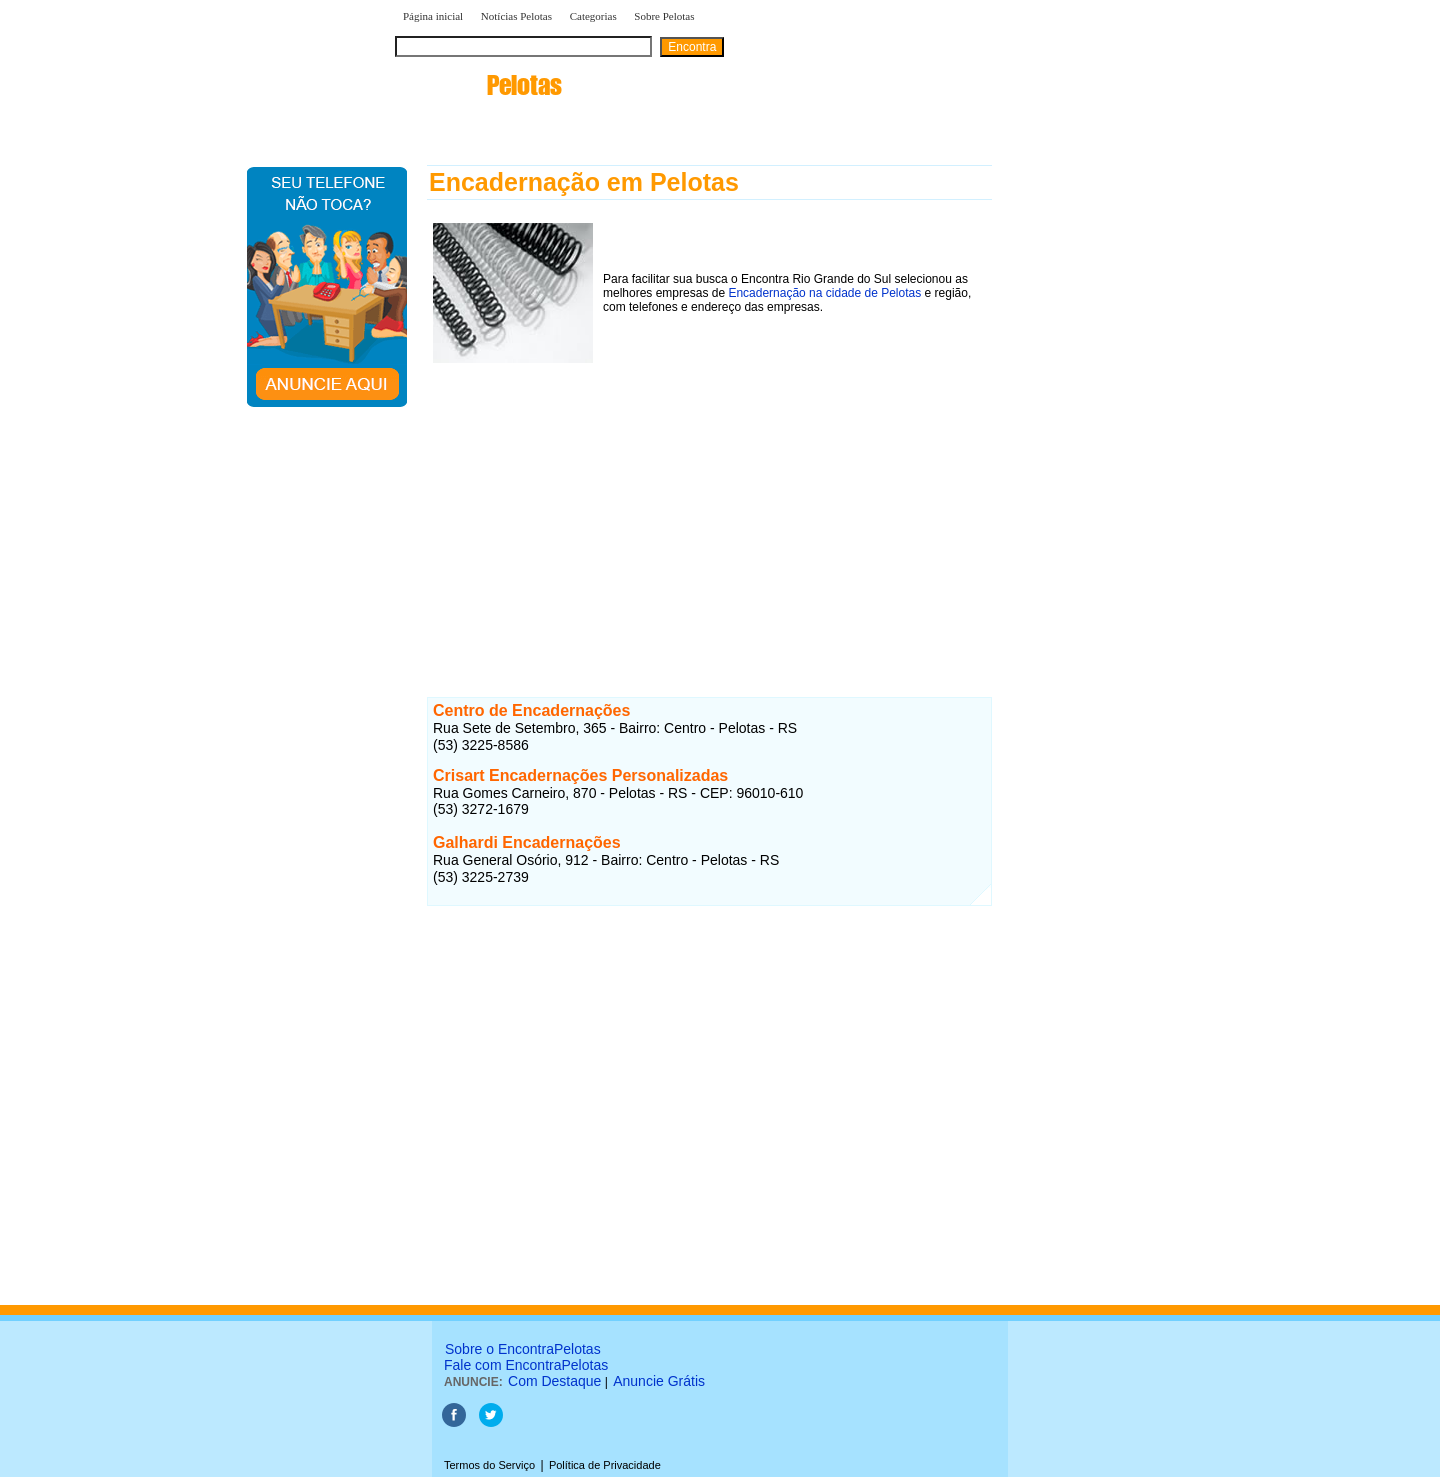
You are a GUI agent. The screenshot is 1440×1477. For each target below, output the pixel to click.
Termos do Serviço (489, 1465)
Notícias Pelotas (516, 16)
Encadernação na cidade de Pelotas (824, 293)
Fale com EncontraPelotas (526, 1365)
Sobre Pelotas (664, 16)
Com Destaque (554, 1381)
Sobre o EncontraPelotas (523, 1349)
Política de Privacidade (605, 1465)
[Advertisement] (709, 509)
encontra (478, 85)
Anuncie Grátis (659, 1381)
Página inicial (433, 16)
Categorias (593, 16)
